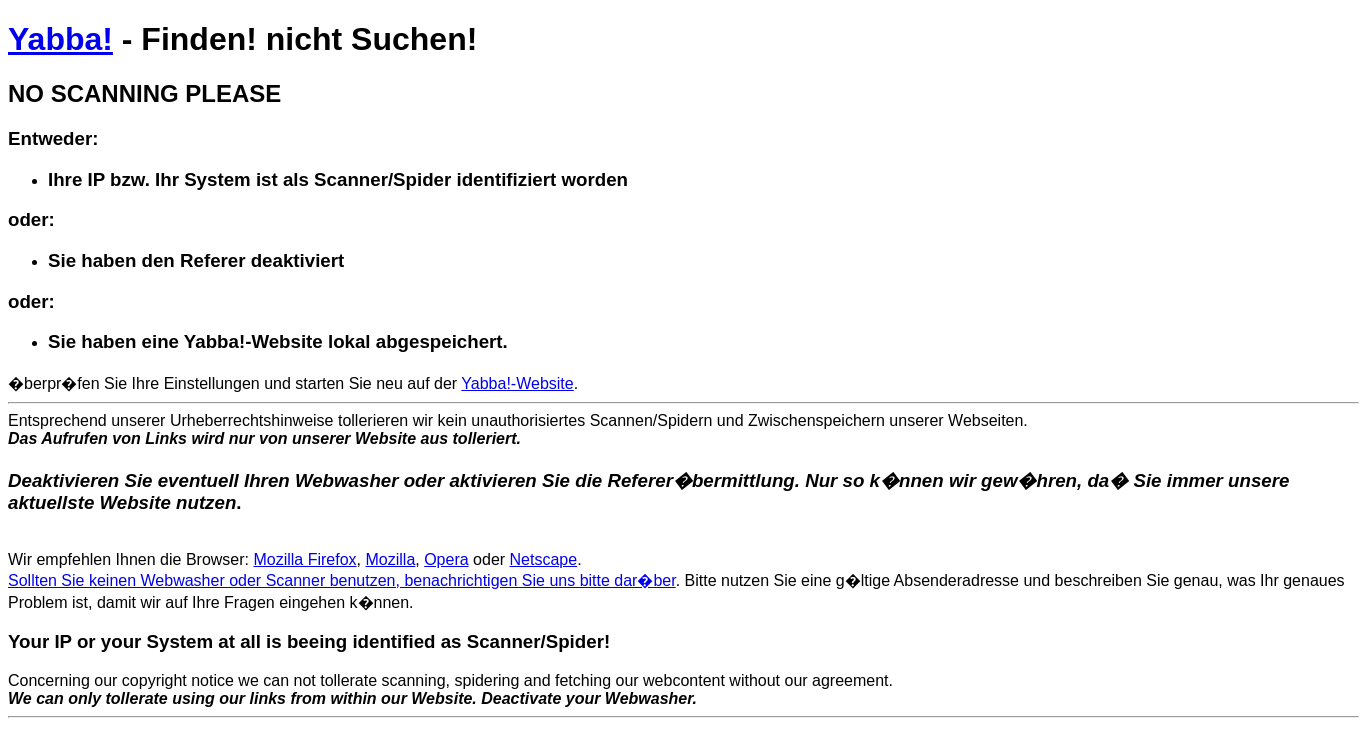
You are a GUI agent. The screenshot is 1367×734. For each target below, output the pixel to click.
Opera (446, 559)
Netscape (544, 559)
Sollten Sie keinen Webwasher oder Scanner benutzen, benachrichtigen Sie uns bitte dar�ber (342, 580)
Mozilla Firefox (304, 559)
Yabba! (60, 39)
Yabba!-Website (517, 383)
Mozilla (390, 559)
